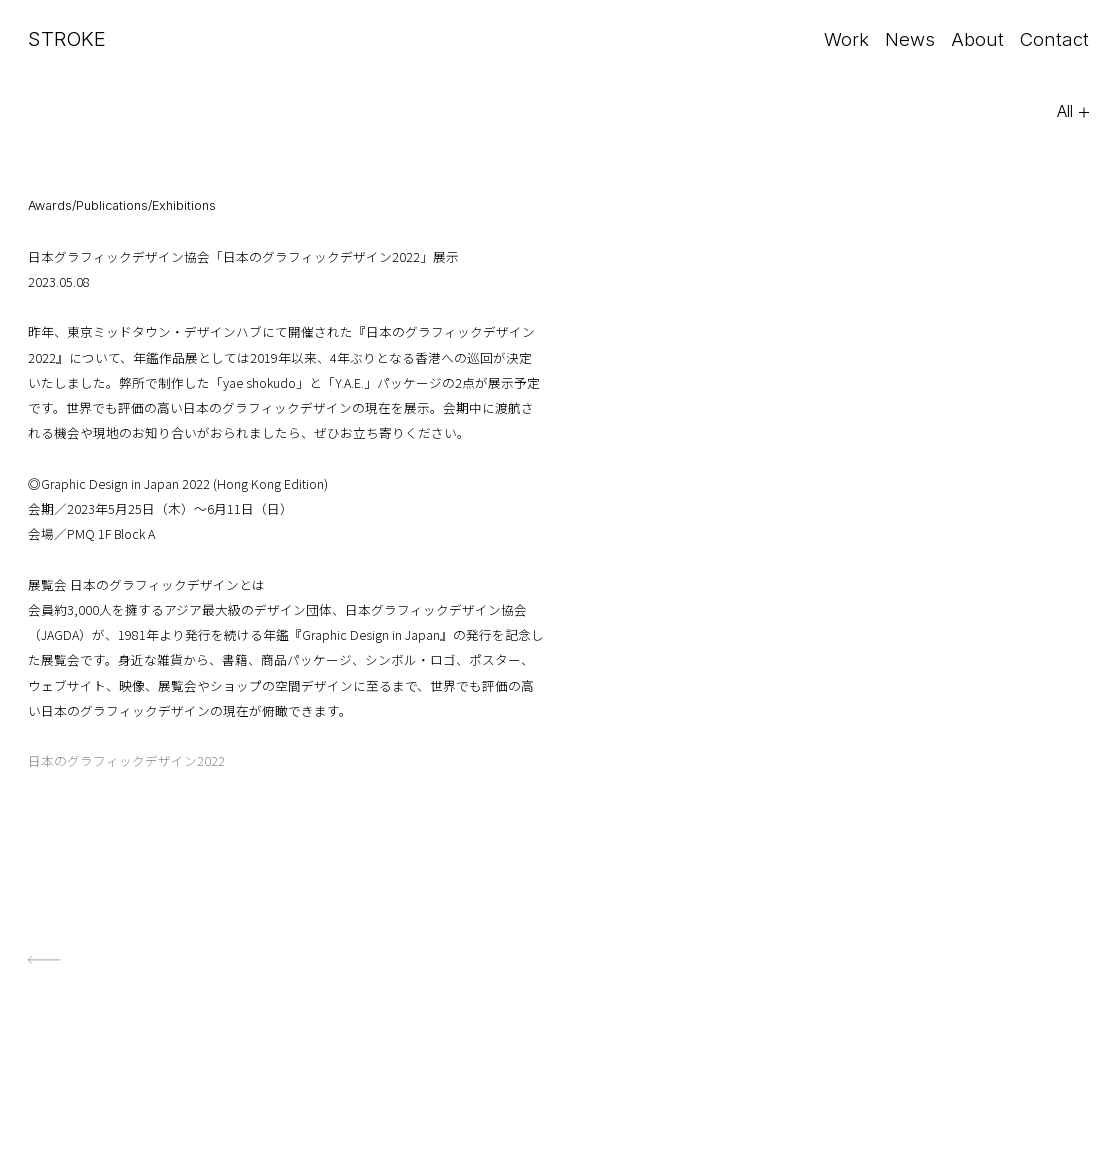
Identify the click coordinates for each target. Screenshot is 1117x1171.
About (974, 39)
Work (839, 39)
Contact (1053, 39)
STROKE (67, 39)
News (905, 39)
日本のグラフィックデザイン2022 (126, 760)
